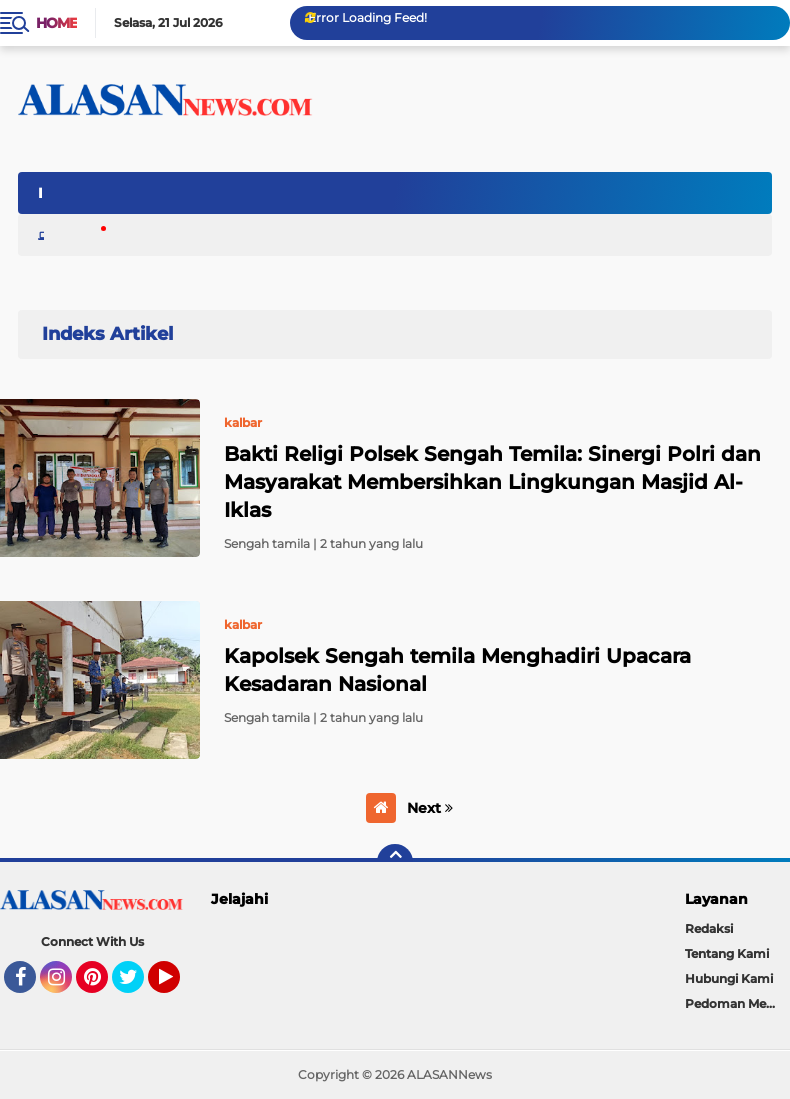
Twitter (137, 986)
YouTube (178, 986)
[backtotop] (395, 862)
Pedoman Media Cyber (738, 1003)
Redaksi (709, 928)
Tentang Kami (727, 953)
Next (430, 808)
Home (56, 23)
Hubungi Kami (729, 978)
